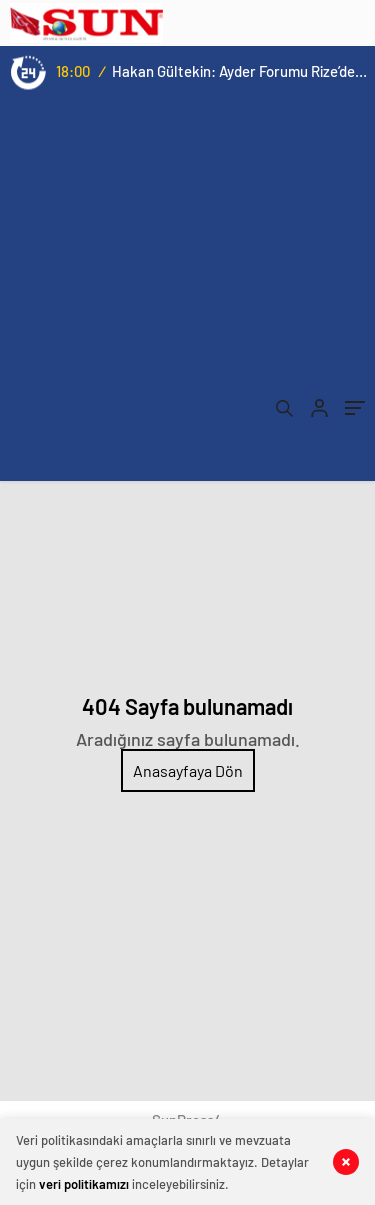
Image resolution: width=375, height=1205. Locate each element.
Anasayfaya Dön (188, 770)
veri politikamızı (84, 1184)
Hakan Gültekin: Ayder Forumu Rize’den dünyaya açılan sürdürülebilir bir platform (239, 71)
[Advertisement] (187, 293)
